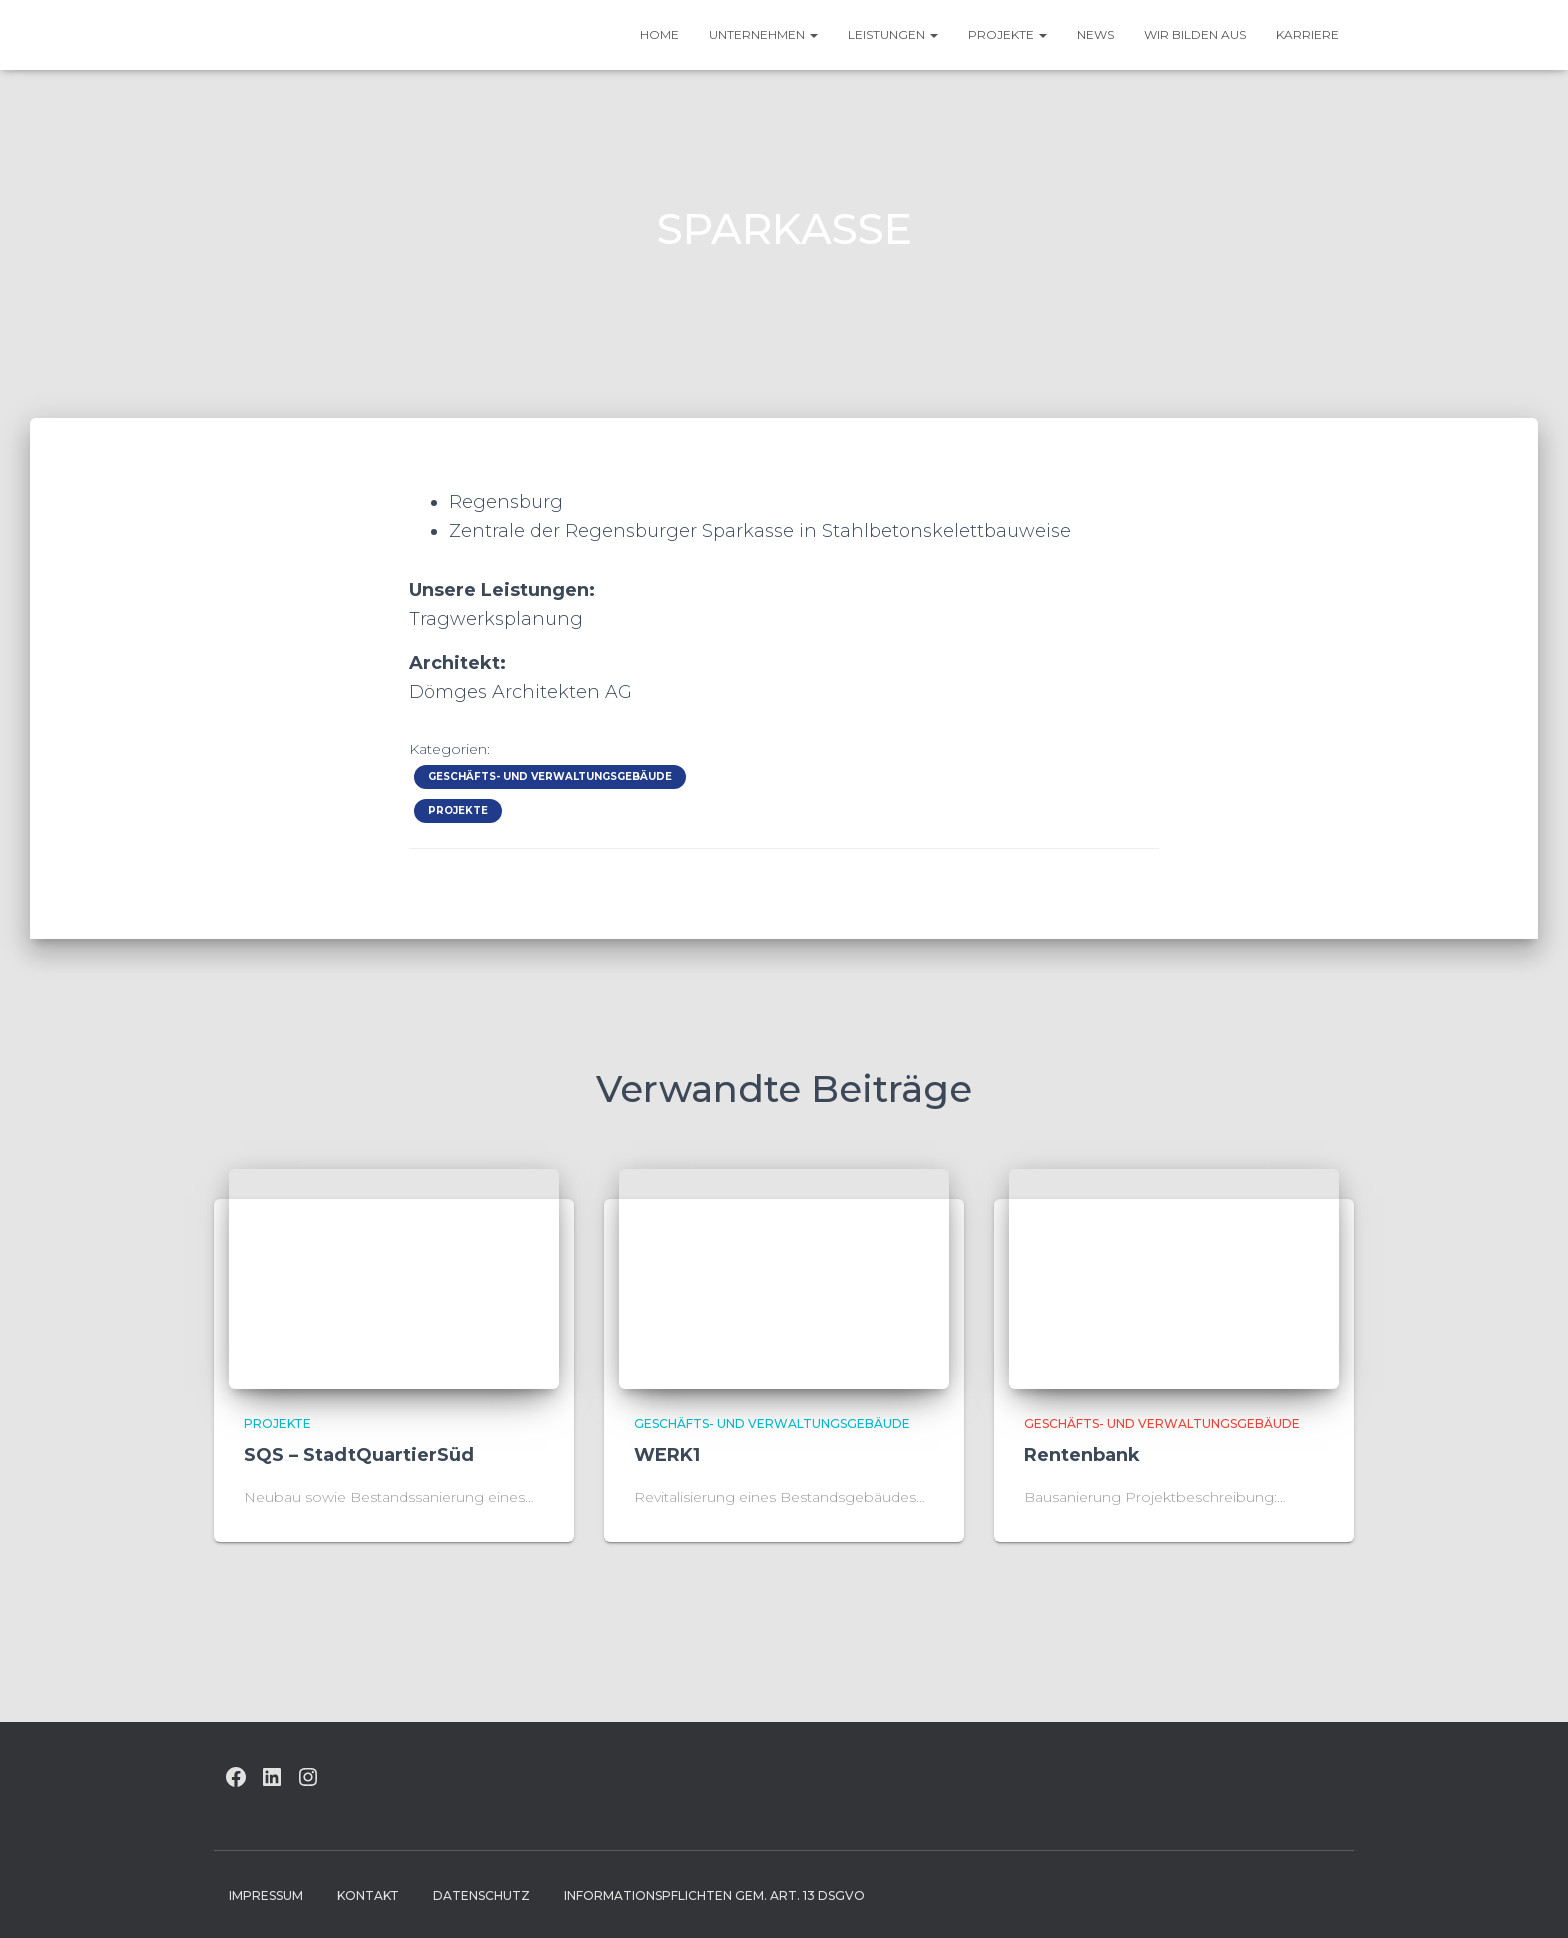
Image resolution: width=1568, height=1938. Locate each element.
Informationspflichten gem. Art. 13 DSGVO (714, 1895)
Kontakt (368, 1895)
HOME (659, 34)
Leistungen (893, 34)
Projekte (1007, 34)
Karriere (1307, 34)
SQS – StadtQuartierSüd (359, 1455)
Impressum (266, 1895)
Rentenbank (1082, 1455)
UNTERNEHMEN (763, 34)
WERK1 (667, 1455)
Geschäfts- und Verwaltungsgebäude (550, 776)
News (1095, 34)
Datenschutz (481, 1895)
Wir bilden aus (1195, 34)
